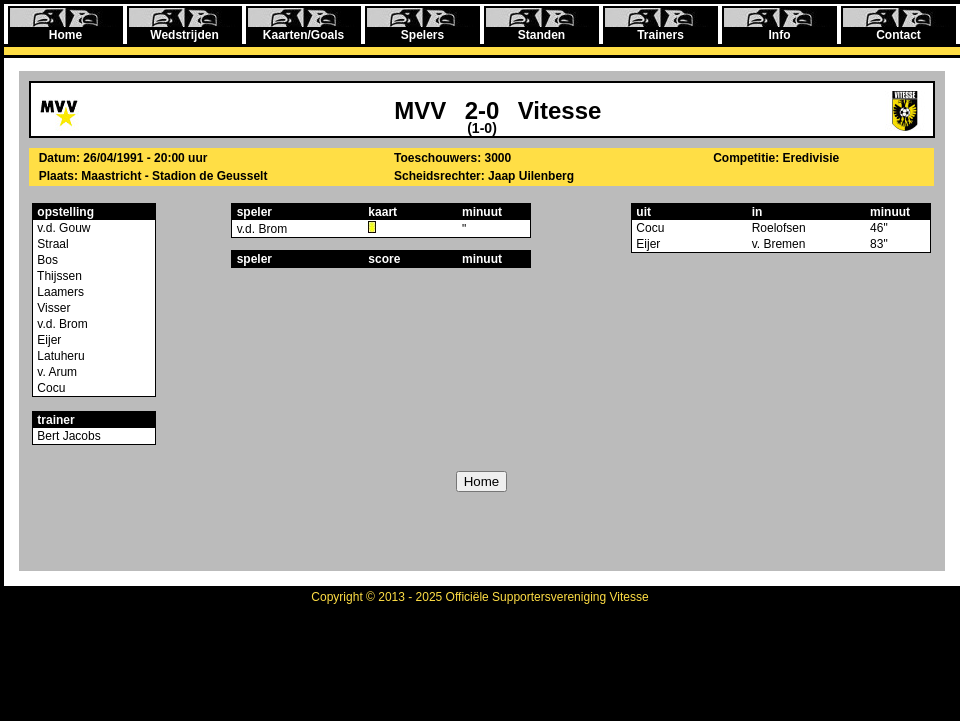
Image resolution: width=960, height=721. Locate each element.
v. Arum (55, 372)
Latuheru (59, 356)
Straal (51, 244)
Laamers (59, 292)
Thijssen (58, 276)
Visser (52, 308)
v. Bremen (779, 244)
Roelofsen (779, 228)
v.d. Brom (61, 324)
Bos (46, 260)
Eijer (47, 340)
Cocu (49, 388)
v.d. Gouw (62, 228)
